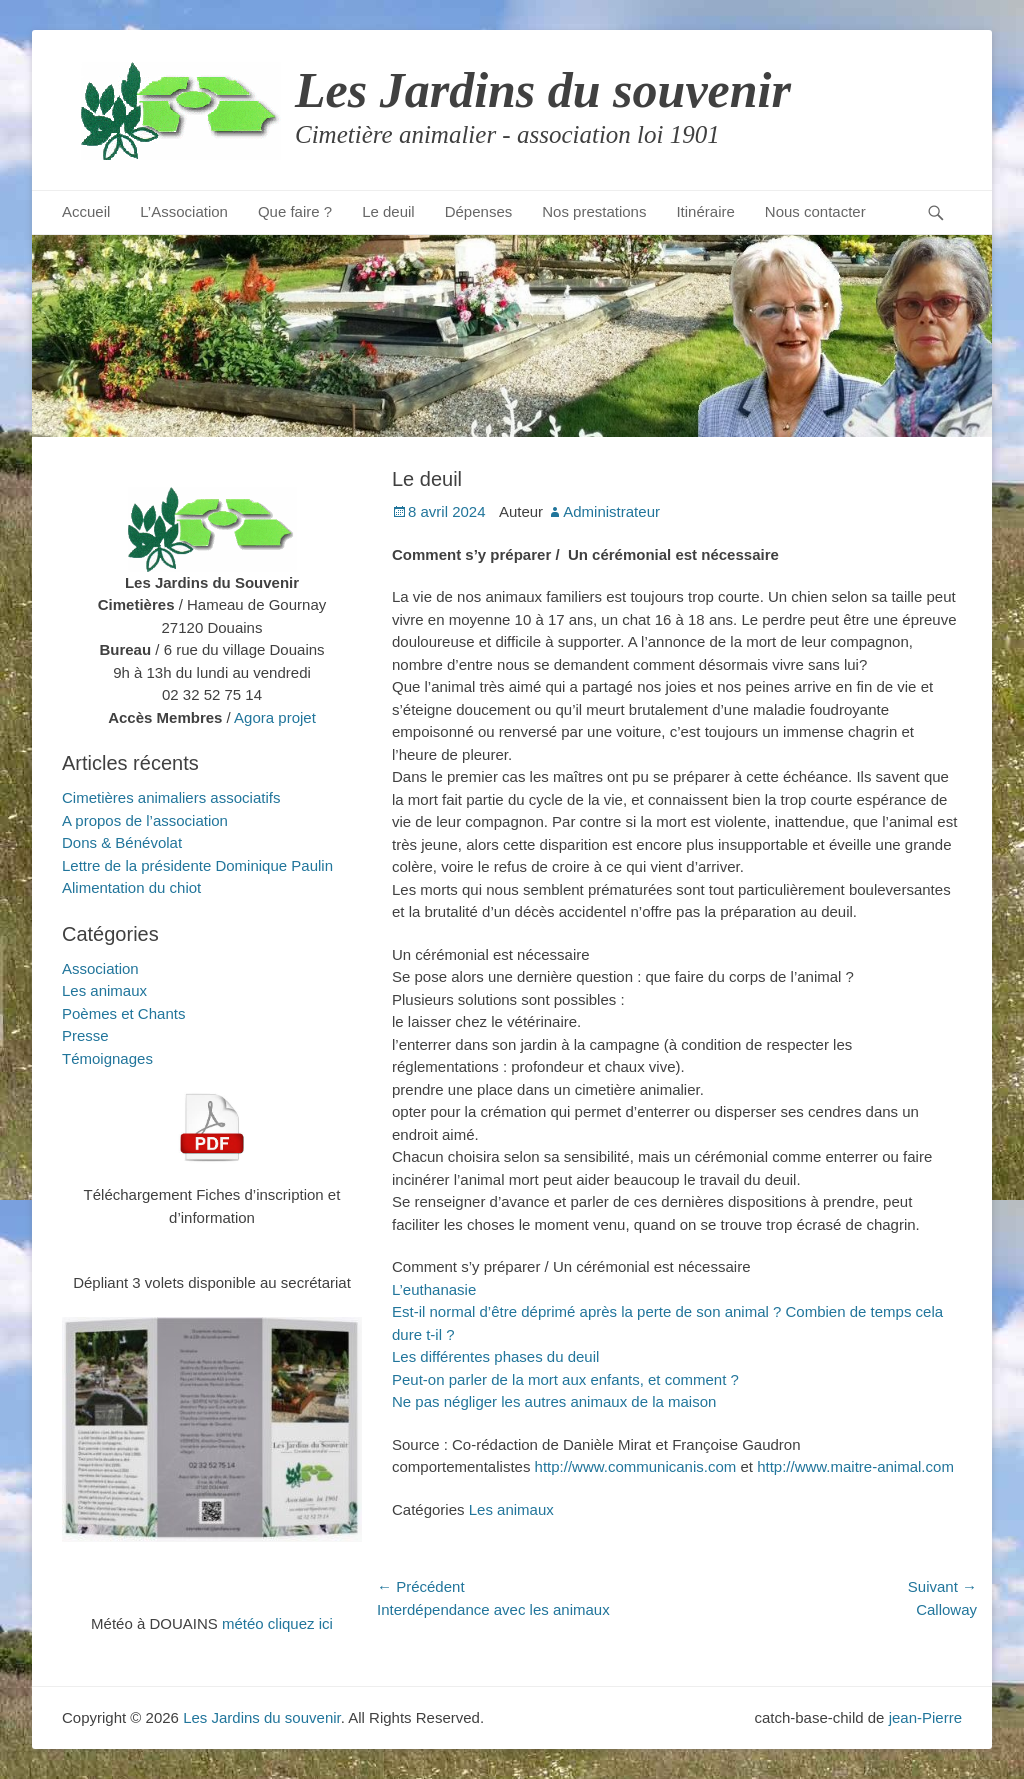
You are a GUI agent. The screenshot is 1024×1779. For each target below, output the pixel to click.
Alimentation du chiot (131, 887)
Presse (85, 1035)
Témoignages (107, 1058)
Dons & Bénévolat (122, 842)
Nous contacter (815, 211)
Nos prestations (594, 211)
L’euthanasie (434, 1289)
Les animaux (511, 1509)
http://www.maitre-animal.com (855, 1466)
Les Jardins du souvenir (543, 90)
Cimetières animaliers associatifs (171, 797)
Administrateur (611, 511)
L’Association (184, 211)
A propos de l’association (145, 820)
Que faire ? (295, 211)
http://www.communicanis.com (636, 1466)
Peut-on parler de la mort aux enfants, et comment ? (565, 1379)
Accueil (86, 211)
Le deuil (388, 211)
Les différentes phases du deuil (495, 1356)
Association (100, 968)
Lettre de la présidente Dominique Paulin (197, 865)
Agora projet (275, 717)
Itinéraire (705, 211)
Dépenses (479, 211)
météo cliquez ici (277, 1623)
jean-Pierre (925, 1717)
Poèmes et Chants (123, 1013)
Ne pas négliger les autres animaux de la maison (554, 1401)
